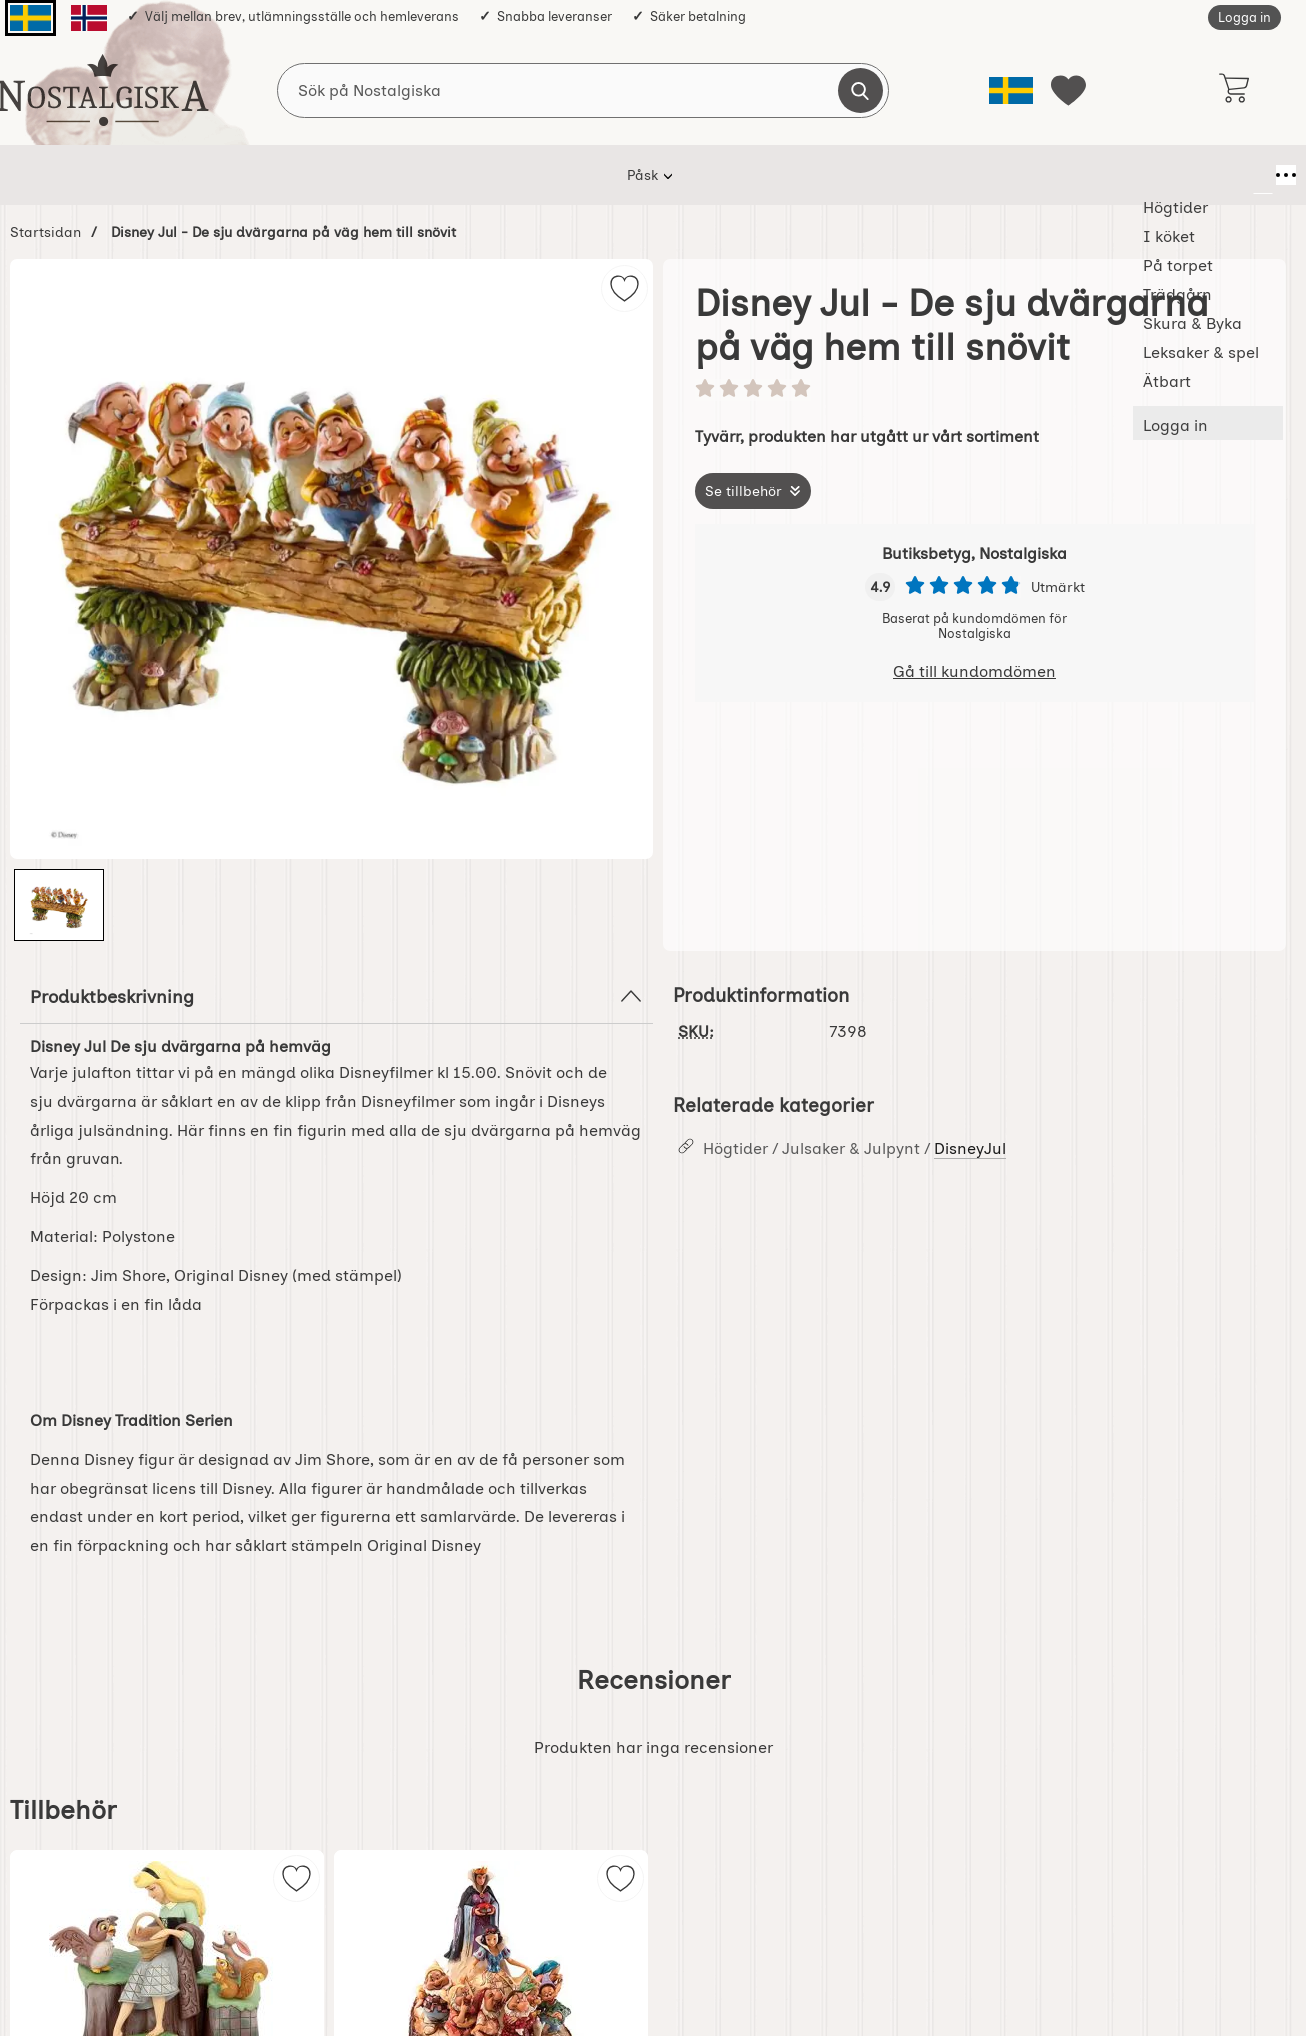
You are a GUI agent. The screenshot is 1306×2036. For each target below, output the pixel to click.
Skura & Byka (731, 175)
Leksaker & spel (867, 175)
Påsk (241, 175)
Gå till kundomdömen (974, 671)
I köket (419, 175)
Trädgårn (615, 175)
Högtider (326, 175)
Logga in (1244, 17)
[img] (624, 288)
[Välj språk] (1011, 90)
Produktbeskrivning (336, 996)
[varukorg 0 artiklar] (1233, 90)
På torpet (513, 175)
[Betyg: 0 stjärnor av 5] (974, 390)
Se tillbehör (743, 491)
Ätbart (980, 175)
